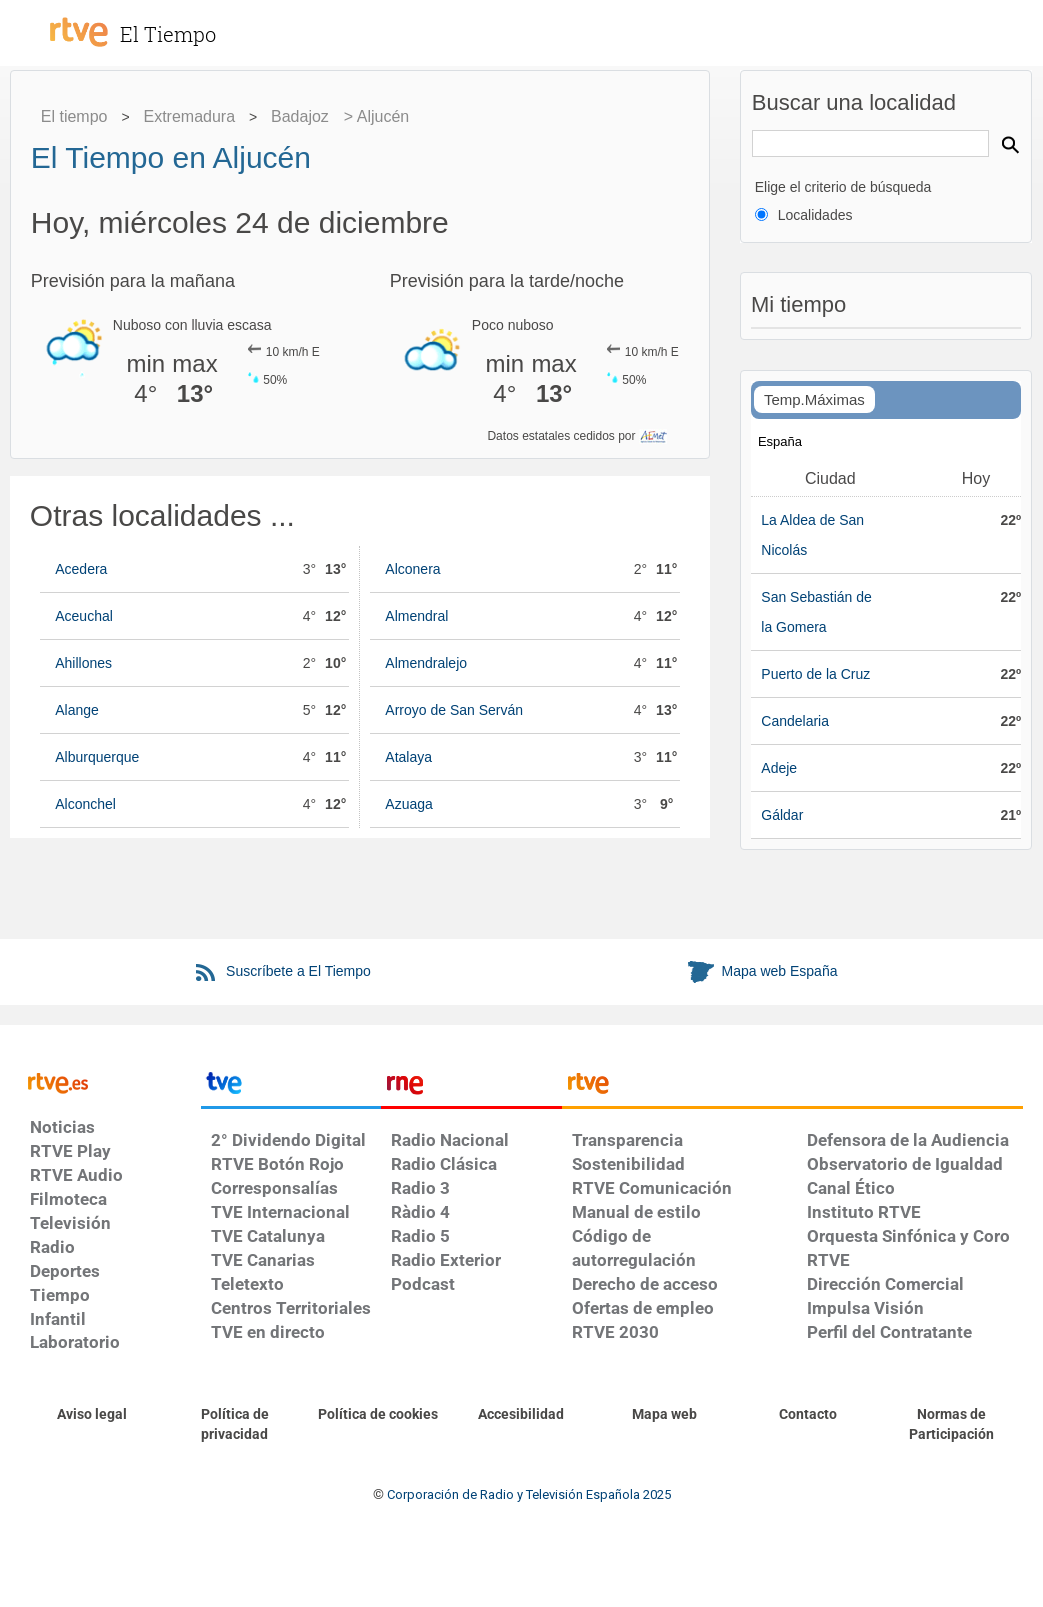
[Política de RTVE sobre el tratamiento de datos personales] (234, 1425)
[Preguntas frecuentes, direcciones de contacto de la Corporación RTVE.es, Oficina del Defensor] (807, 1415)
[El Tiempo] (190, 24)
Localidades (815, 215)
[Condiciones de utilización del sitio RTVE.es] (91, 1415)
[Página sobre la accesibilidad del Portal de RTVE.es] (521, 1415)
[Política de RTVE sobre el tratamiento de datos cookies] (378, 1415)
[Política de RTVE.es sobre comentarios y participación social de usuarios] (951, 1425)
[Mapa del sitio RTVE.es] (664, 1415)
